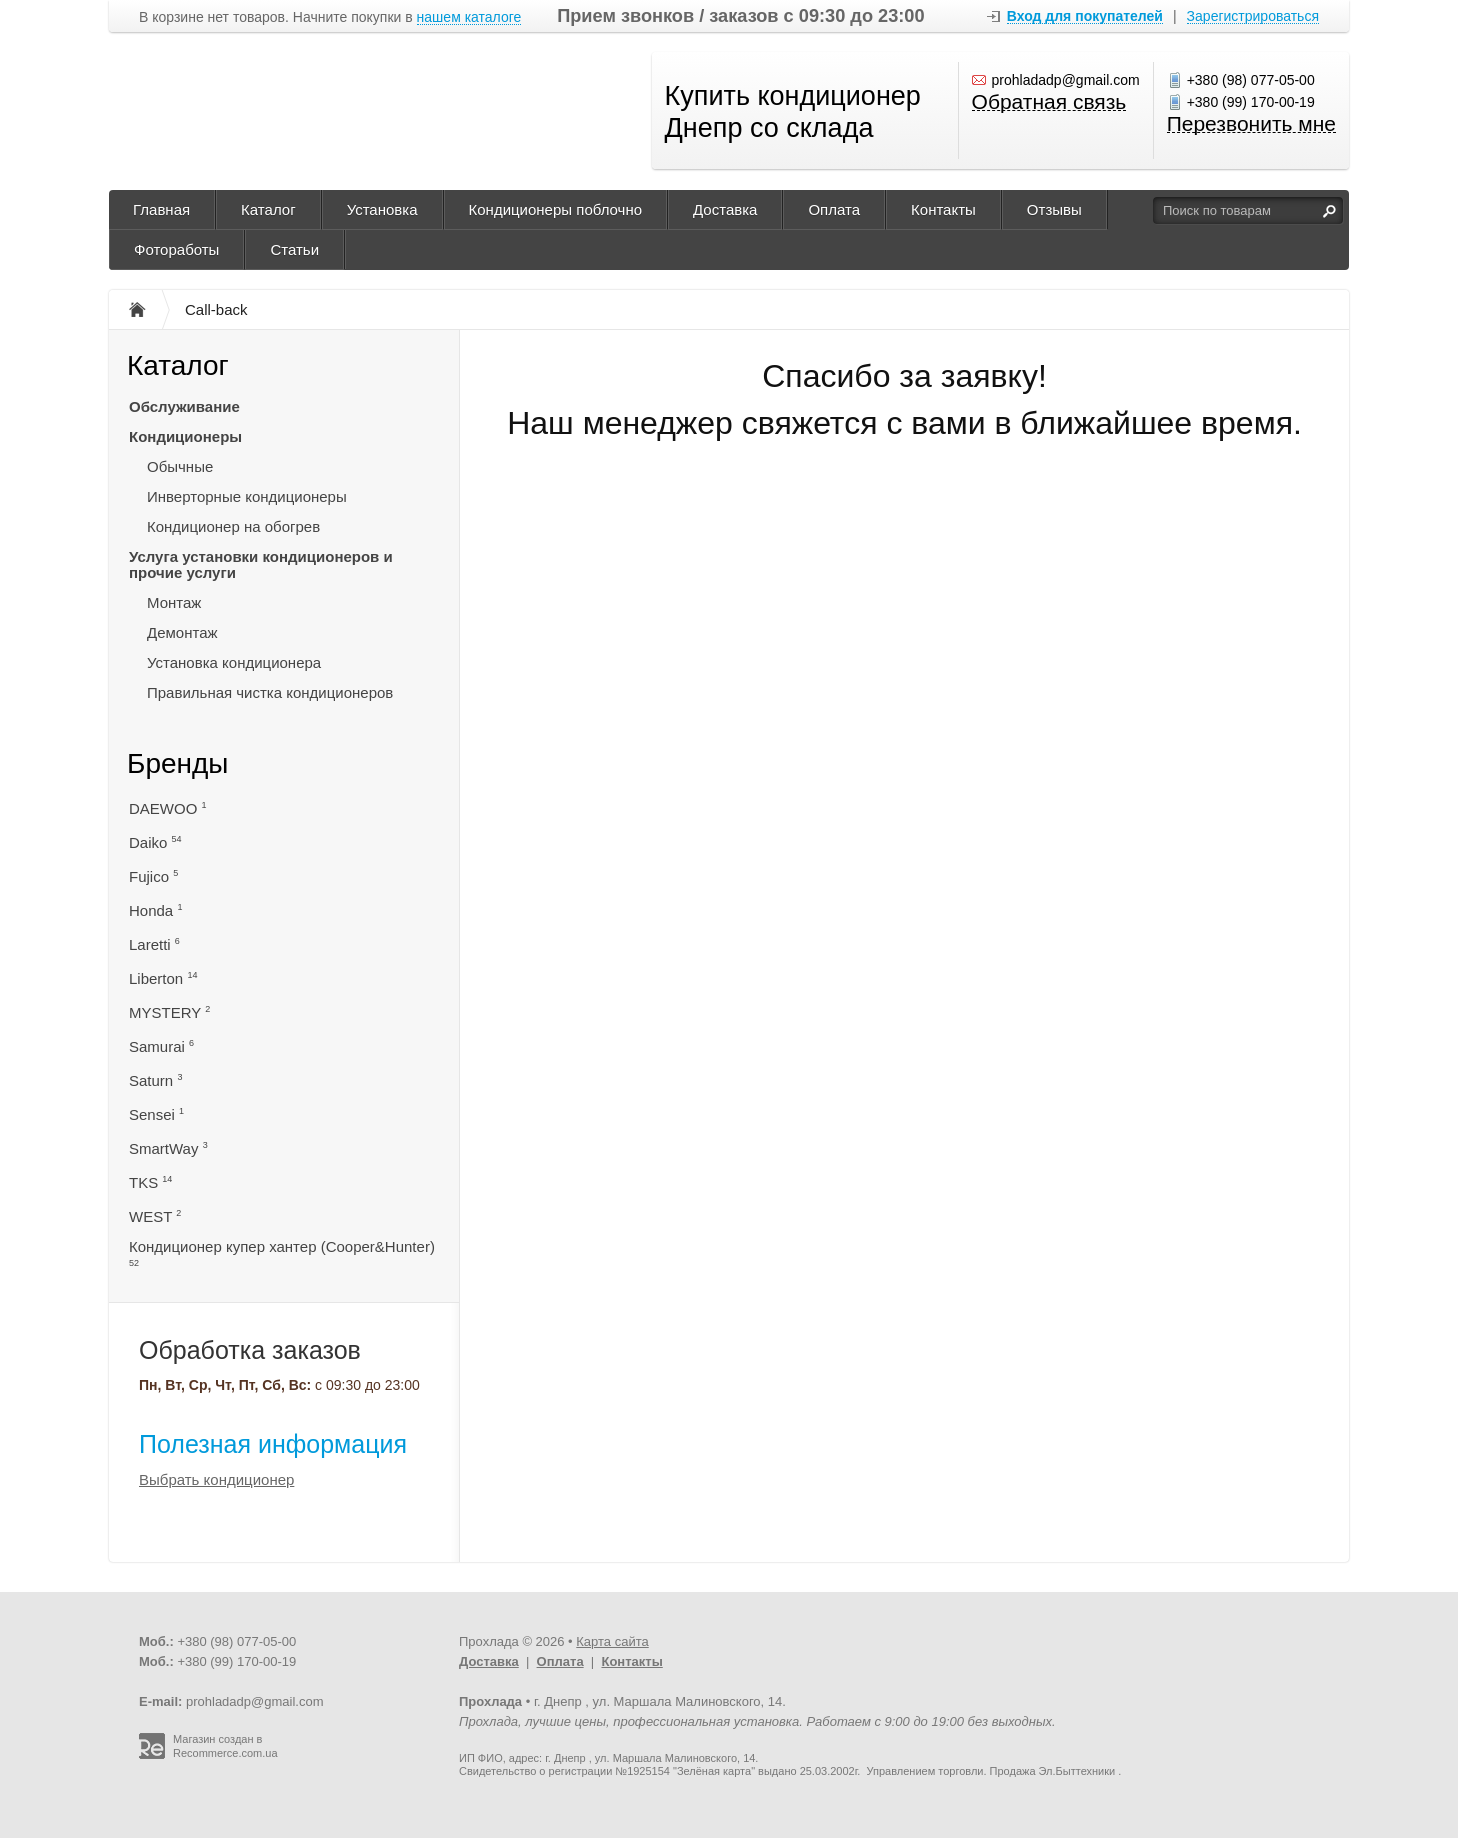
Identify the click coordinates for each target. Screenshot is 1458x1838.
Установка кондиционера (234, 662)
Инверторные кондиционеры (247, 496)
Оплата (834, 209)
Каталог (268, 209)
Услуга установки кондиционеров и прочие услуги (261, 564)
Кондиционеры (185, 436)
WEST (155, 1216)
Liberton (163, 978)
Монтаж (174, 602)
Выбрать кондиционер (216, 1479)
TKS (150, 1182)
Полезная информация (273, 1444)
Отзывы (1054, 209)
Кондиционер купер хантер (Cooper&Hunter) (282, 1253)
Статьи (294, 249)
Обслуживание (184, 406)
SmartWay (168, 1148)
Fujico (153, 876)
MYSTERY (169, 1012)
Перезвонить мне (1251, 124)
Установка (382, 209)
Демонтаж (182, 632)
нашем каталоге (469, 17)
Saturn (155, 1080)
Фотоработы (176, 249)
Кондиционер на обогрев (233, 526)
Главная (161, 209)
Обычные (180, 466)
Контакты (943, 209)
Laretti (154, 944)
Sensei (156, 1114)
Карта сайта (612, 1641)
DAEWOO (168, 808)
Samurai (161, 1046)
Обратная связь (1049, 102)
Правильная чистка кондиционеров (270, 692)
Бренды (177, 763)
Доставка (725, 209)
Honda (155, 910)
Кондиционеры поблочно (555, 209)
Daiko (155, 842)
